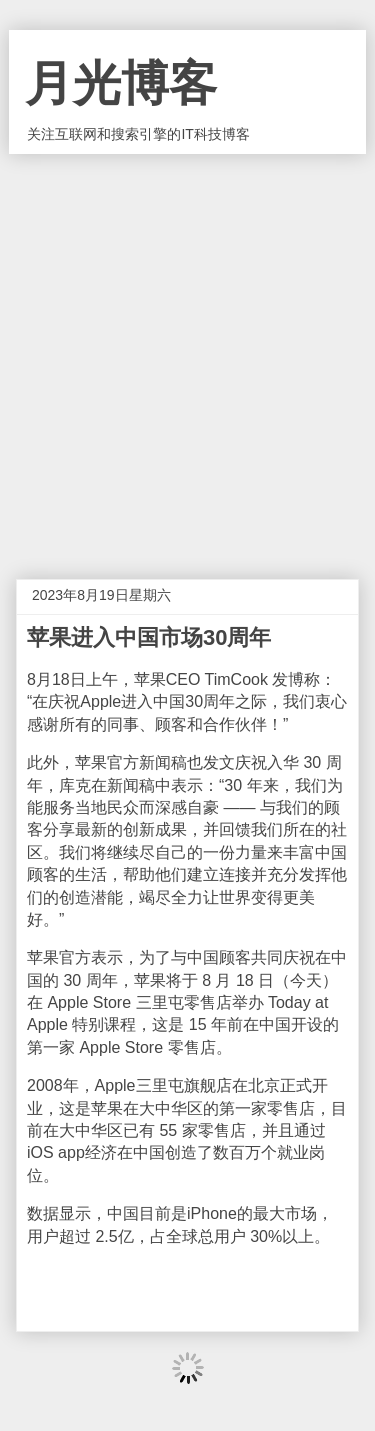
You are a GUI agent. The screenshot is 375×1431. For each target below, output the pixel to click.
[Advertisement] (187, 351)
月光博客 (121, 83)
